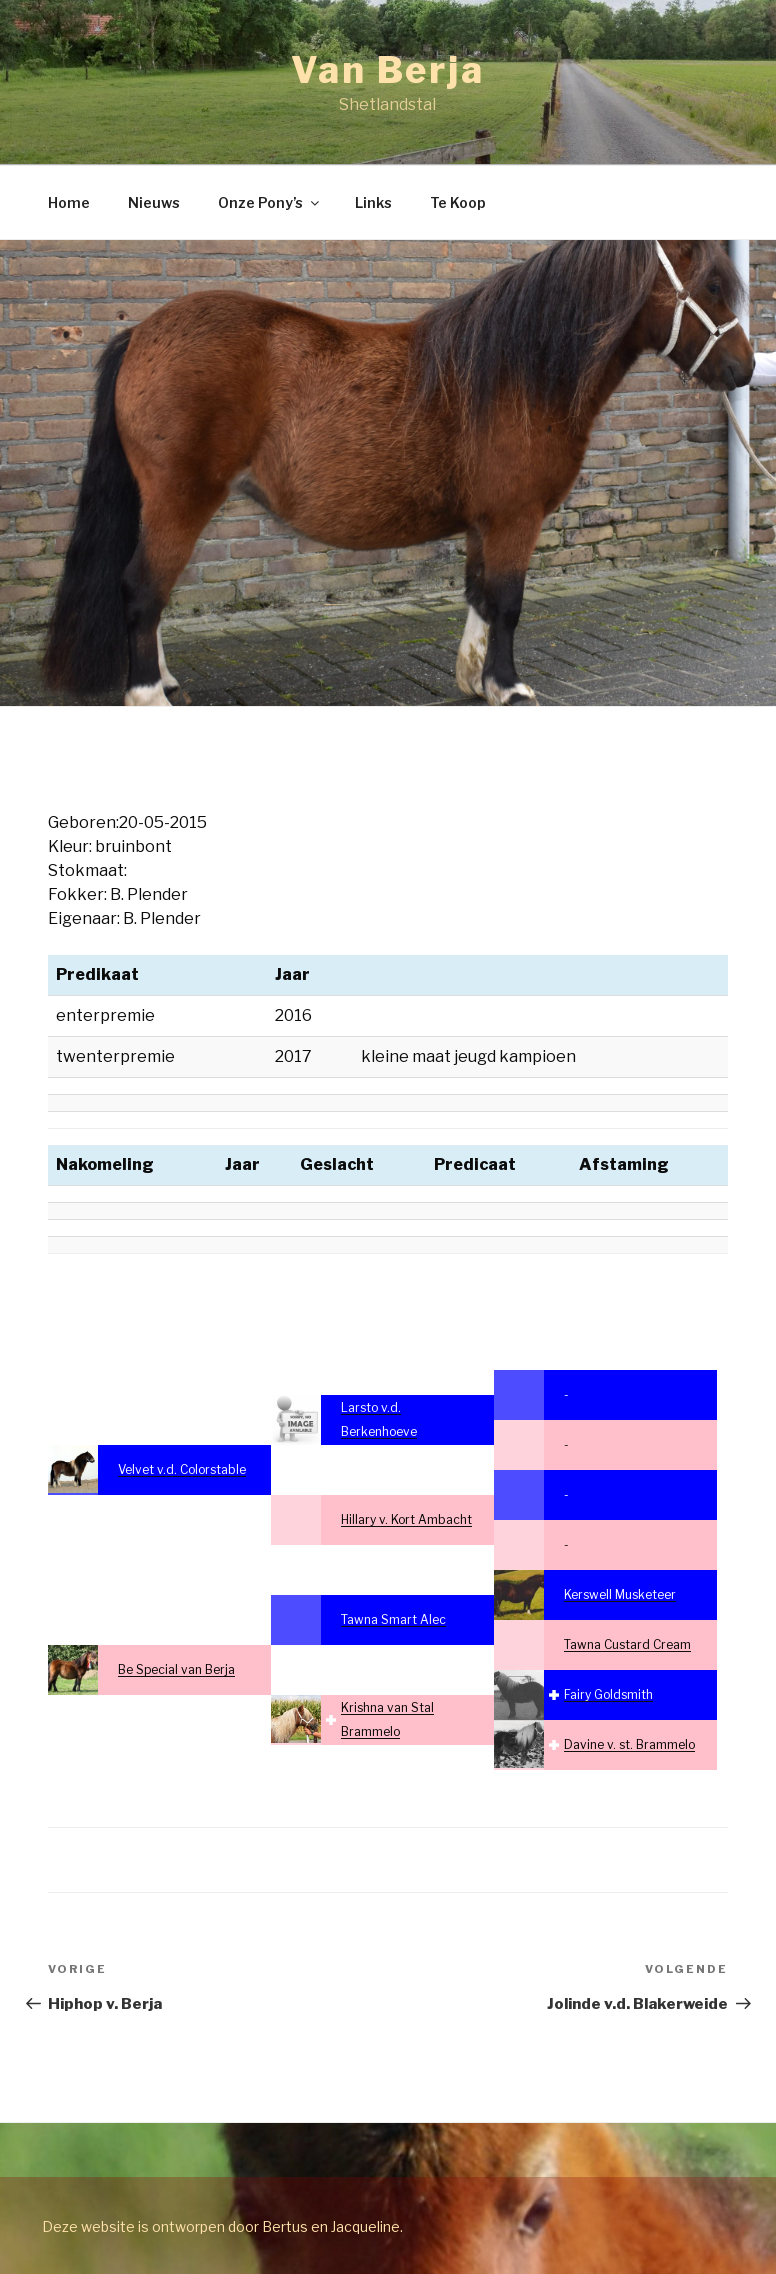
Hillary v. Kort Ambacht (406, 1519)
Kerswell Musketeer (620, 1594)
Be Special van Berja (176, 1669)
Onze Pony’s (270, 202)
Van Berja (388, 70)
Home (69, 202)
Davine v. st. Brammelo (629, 1744)
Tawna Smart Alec (393, 1619)
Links (373, 202)
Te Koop (458, 202)
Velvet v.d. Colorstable (182, 1469)
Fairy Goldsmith (608, 1694)
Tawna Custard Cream (627, 1644)
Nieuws (154, 202)
